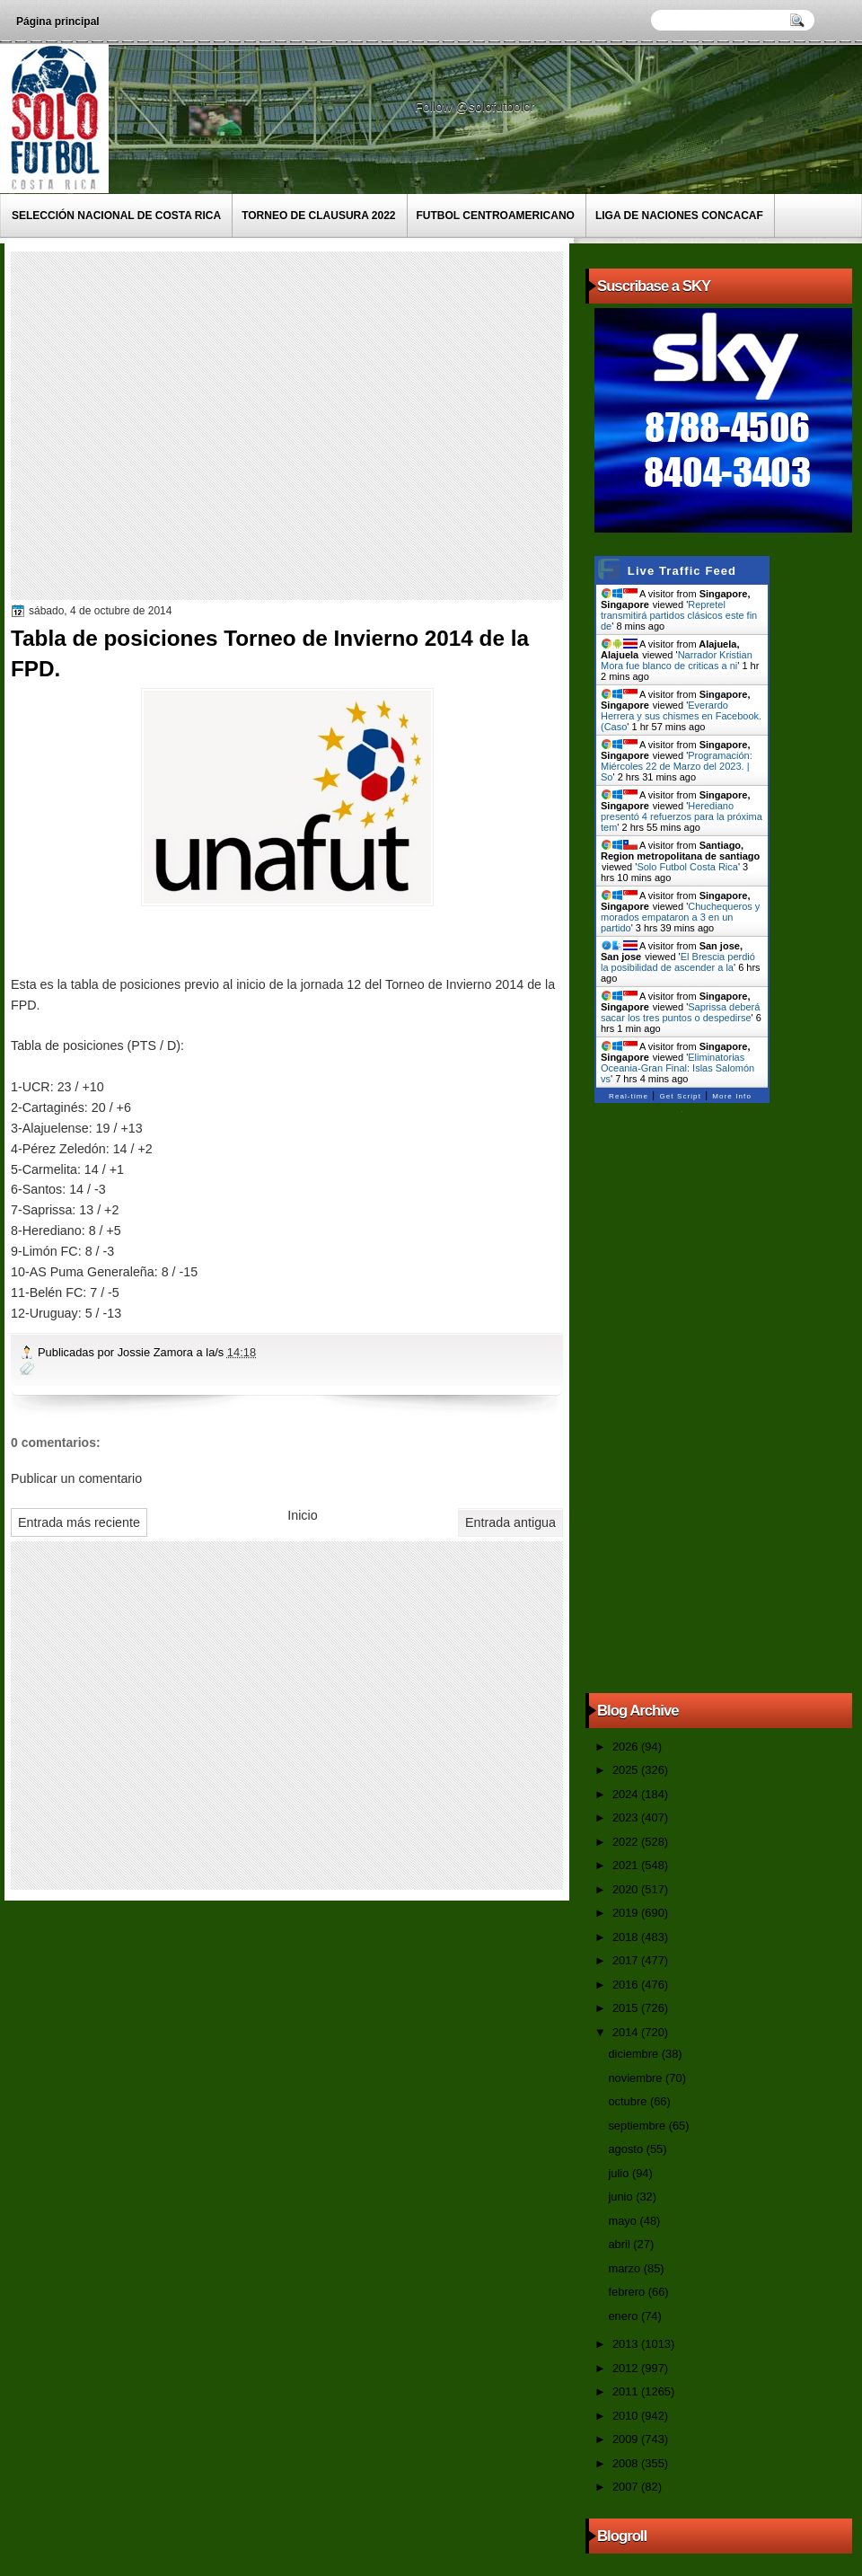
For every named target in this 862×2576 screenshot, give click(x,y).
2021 (626, 1865)
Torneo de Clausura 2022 (318, 215)
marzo (625, 2268)
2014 (626, 2032)
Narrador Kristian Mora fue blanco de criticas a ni (676, 660)
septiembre (638, 2125)
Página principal (58, 21)
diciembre (634, 2053)
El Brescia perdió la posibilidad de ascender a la (678, 962)
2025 (626, 1770)
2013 (626, 2344)
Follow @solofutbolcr (476, 107)
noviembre (636, 2078)
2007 (626, 2486)
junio (622, 2196)
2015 (626, 2008)
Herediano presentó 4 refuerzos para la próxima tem (681, 816)
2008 (626, 2463)
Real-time (628, 1096)
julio (619, 2173)
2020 (626, 1889)
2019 (626, 1912)
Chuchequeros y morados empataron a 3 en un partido (680, 917)
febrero (627, 2291)
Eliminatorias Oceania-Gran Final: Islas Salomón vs (677, 1068)
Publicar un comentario (76, 1478)
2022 (626, 1841)
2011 (626, 2391)
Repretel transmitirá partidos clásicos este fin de (679, 615)
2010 (626, 2415)
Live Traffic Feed (682, 571)
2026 (626, 1746)
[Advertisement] (168, 424)
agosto (627, 2149)
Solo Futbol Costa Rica (687, 866)
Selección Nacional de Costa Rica (116, 215)
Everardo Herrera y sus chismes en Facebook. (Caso (681, 716)
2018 (626, 1937)
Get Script (680, 1096)
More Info (732, 1096)
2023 (626, 1817)
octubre (628, 2101)
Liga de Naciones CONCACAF (679, 215)
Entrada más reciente (79, 1522)
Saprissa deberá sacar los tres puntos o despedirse (680, 1012)
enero (624, 2316)
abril (620, 2244)
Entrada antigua (510, 1522)
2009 (626, 2439)
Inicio (302, 1515)
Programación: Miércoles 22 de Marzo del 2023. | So (676, 766)
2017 (626, 1960)
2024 (626, 1794)
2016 (626, 1984)
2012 (626, 2368)
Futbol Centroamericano (496, 215)
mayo (623, 2221)
